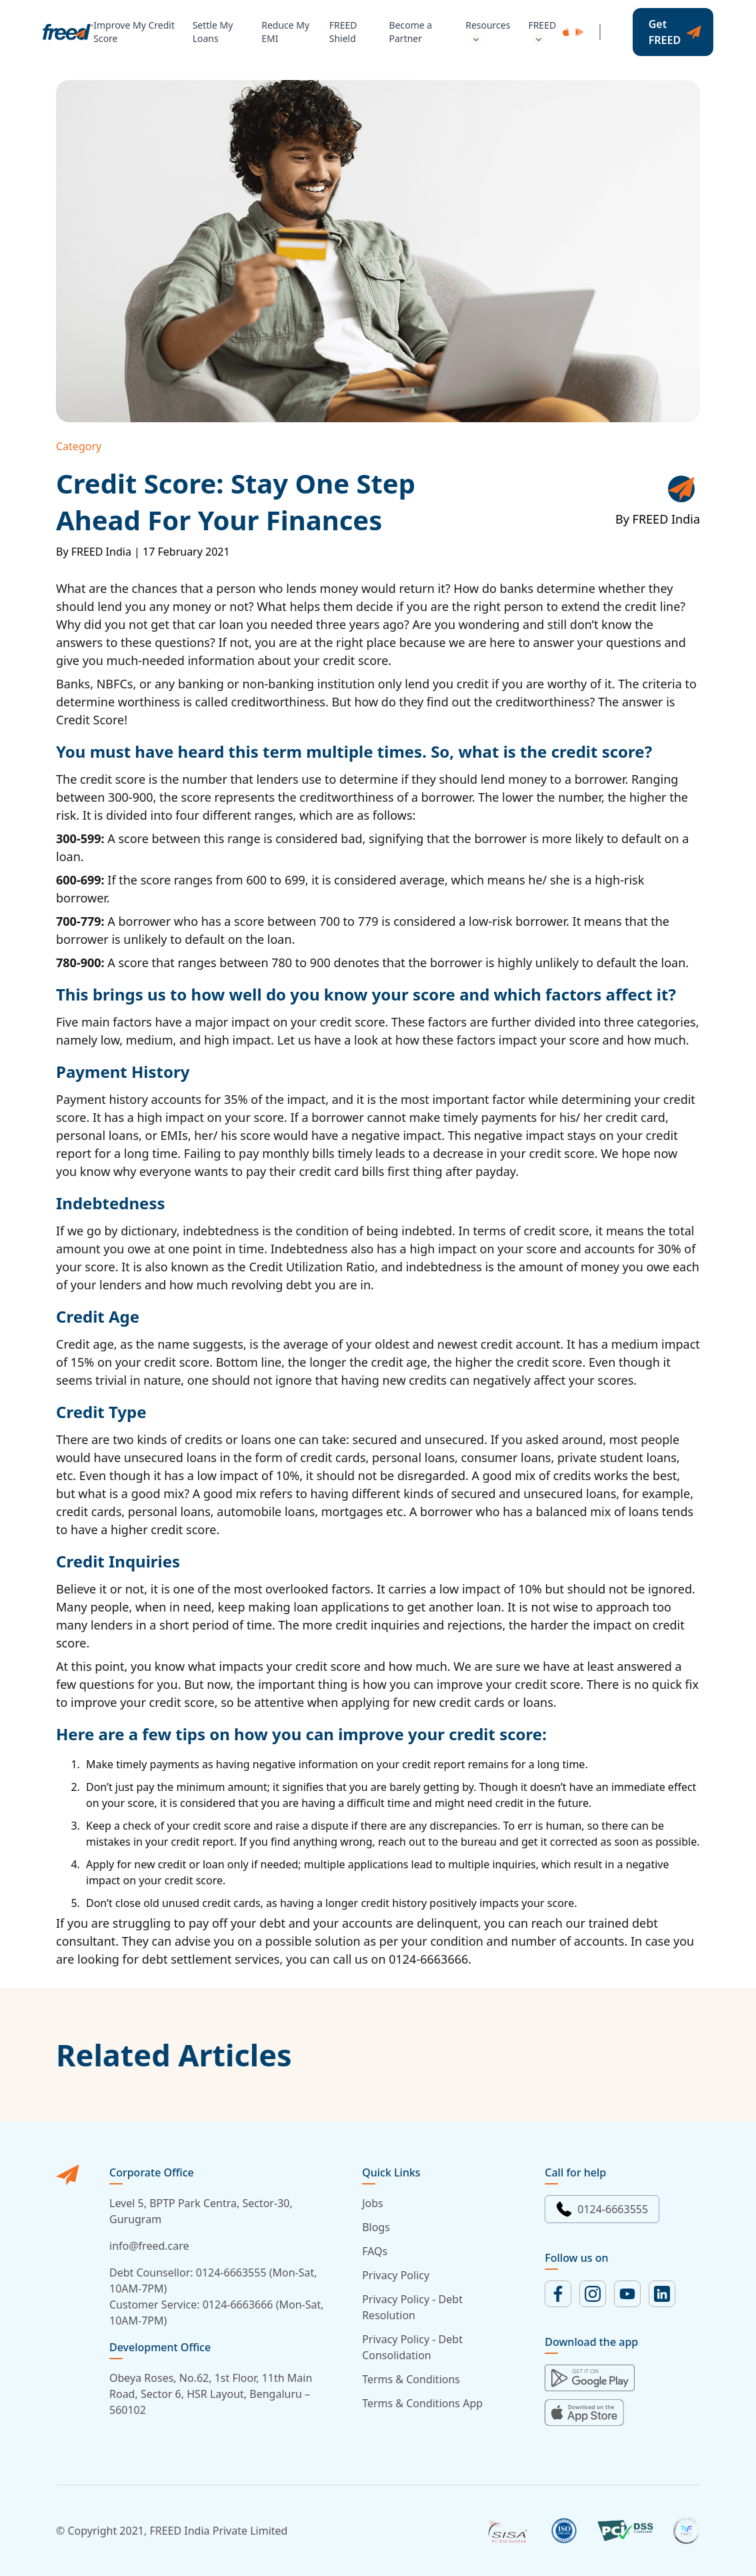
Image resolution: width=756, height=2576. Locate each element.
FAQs (374, 2251)
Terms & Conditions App (422, 2403)
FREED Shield (343, 32)
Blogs (376, 2227)
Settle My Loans (213, 32)
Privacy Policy (395, 2275)
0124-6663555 (602, 2209)
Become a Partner (411, 32)
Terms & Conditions (411, 2379)
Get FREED (675, 32)
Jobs (372, 2203)
